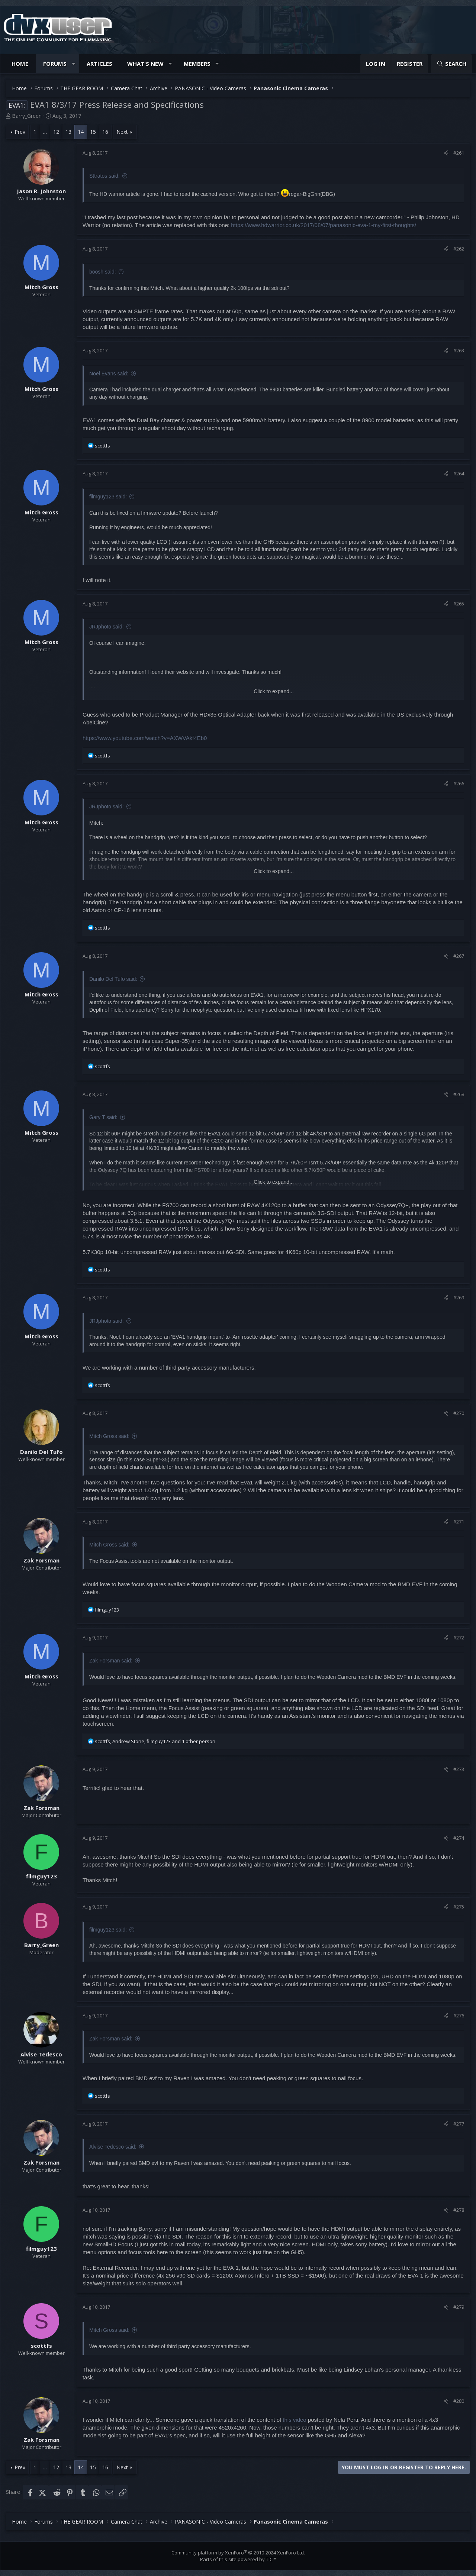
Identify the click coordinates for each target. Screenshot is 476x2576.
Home (20, 63)
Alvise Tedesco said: (112, 2147)
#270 (458, 1413)
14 (81, 131)
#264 (458, 473)
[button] (73, 63)
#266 (458, 783)
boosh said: (102, 272)
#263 (458, 350)
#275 (458, 1906)
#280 (458, 2401)
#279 (458, 2307)
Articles (99, 63)
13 (68, 131)
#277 (458, 2123)
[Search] (451, 63)
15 (93, 131)
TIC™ (271, 2559)
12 (56, 131)
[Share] (446, 152)
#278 (458, 2210)
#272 (458, 1637)
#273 (458, 1769)
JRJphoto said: (106, 627)
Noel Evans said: (108, 373)
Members (197, 63)
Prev (20, 131)
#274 (458, 1838)
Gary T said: (103, 1117)
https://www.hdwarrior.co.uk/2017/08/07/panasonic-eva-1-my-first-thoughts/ (323, 225)
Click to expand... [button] (273, 691)
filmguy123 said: (108, 497)
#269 (458, 1297)
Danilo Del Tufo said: (113, 979)
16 (105, 131)
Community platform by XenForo (238, 2552)
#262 (458, 248)
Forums (55, 63)
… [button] (45, 131)
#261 (458, 152)
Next (122, 131)
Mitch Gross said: (109, 1436)
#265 (458, 603)
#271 (458, 1521)
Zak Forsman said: (110, 1661)
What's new (145, 63)
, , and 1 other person (155, 1741)
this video (294, 2420)
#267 (458, 956)
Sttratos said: (104, 176)
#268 (458, 1094)
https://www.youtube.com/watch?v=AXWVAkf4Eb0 (145, 738)
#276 (458, 2015)
